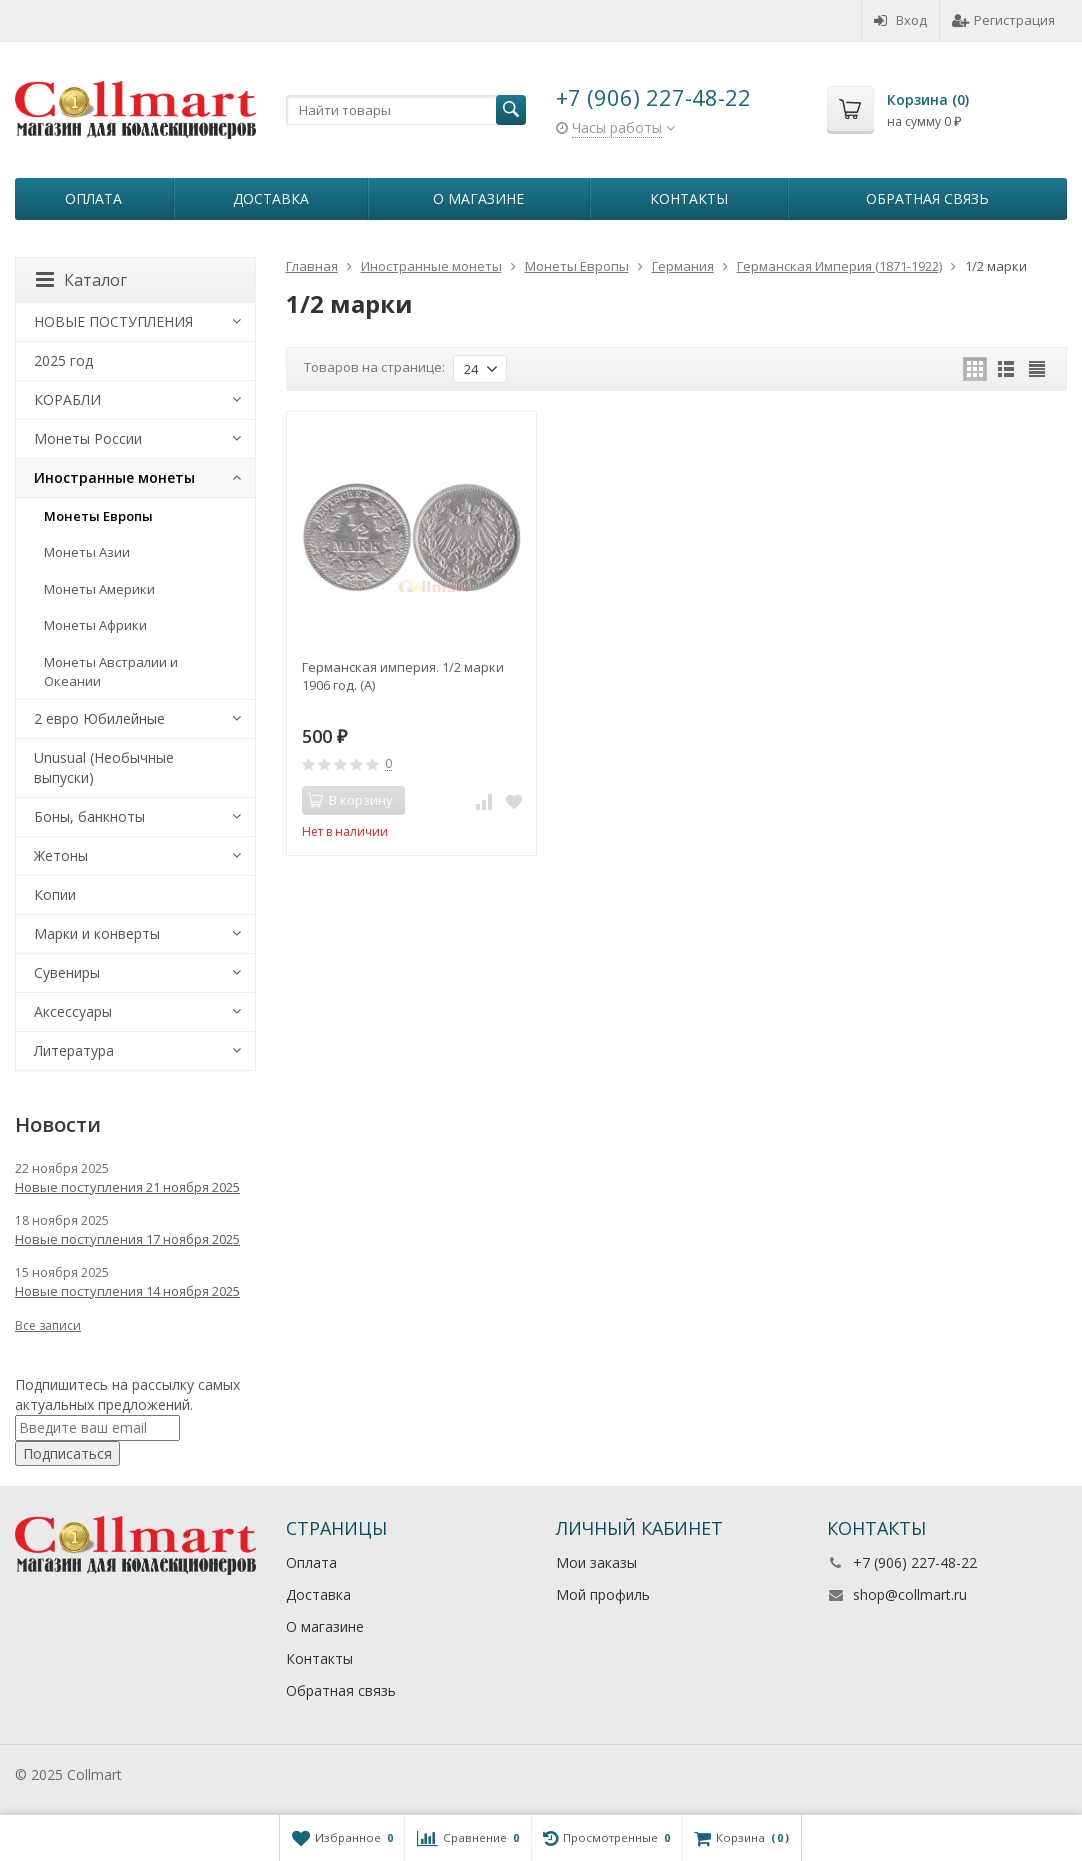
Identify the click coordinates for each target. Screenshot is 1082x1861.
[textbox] (406, 110)
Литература (74, 1050)
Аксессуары (73, 1011)
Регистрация (1003, 20)
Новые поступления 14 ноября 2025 (127, 1291)
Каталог (81, 280)
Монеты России (88, 438)
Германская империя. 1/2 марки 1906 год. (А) (403, 676)
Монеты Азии (87, 552)
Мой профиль (603, 1594)
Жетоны (61, 855)
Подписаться (67, 1453)
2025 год (63, 360)
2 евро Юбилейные (99, 718)
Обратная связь (927, 198)
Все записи (48, 1325)
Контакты (689, 198)
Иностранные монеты (114, 477)
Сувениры (67, 972)
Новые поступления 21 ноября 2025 (127, 1187)
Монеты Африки (95, 625)
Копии (55, 894)
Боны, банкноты (89, 816)
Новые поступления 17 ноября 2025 (127, 1239)
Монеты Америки (99, 589)
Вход (900, 20)
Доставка (271, 198)
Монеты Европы (98, 516)
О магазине (478, 198)
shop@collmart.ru (910, 1594)
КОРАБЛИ (67, 399)
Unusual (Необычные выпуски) (104, 767)
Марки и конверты (97, 933)
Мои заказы (596, 1562)
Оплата (93, 198)
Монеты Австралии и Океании (111, 671)
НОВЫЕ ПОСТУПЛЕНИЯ (113, 321)
